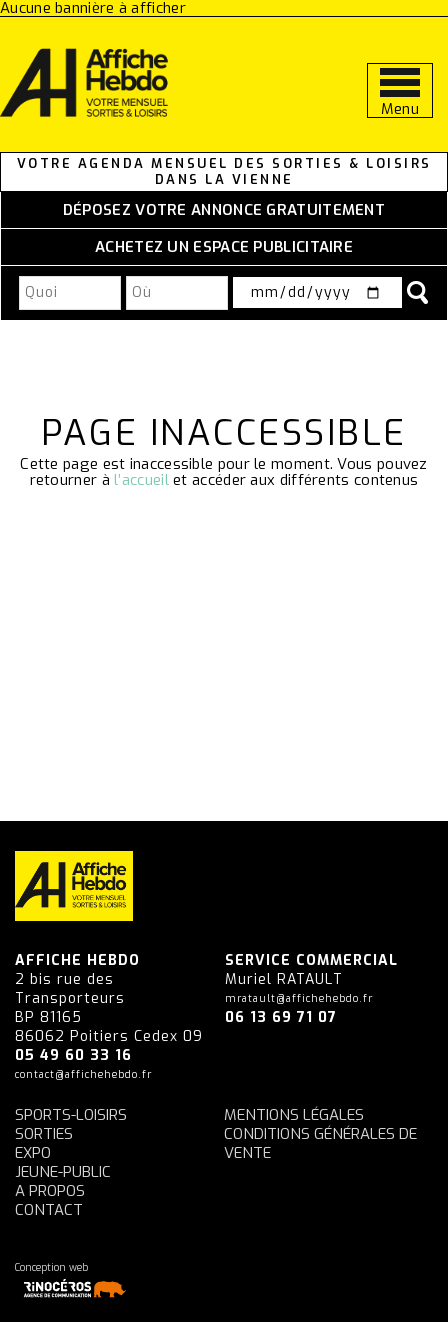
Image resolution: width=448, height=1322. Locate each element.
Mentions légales (294, 1115)
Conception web (74, 1280)
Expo (33, 1153)
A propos (50, 1191)
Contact (49, 1210)
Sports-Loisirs (71, 1115)
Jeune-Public (63, 1172)
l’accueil (141, 480)
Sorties (44, 1134)
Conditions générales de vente (320, 1143)
